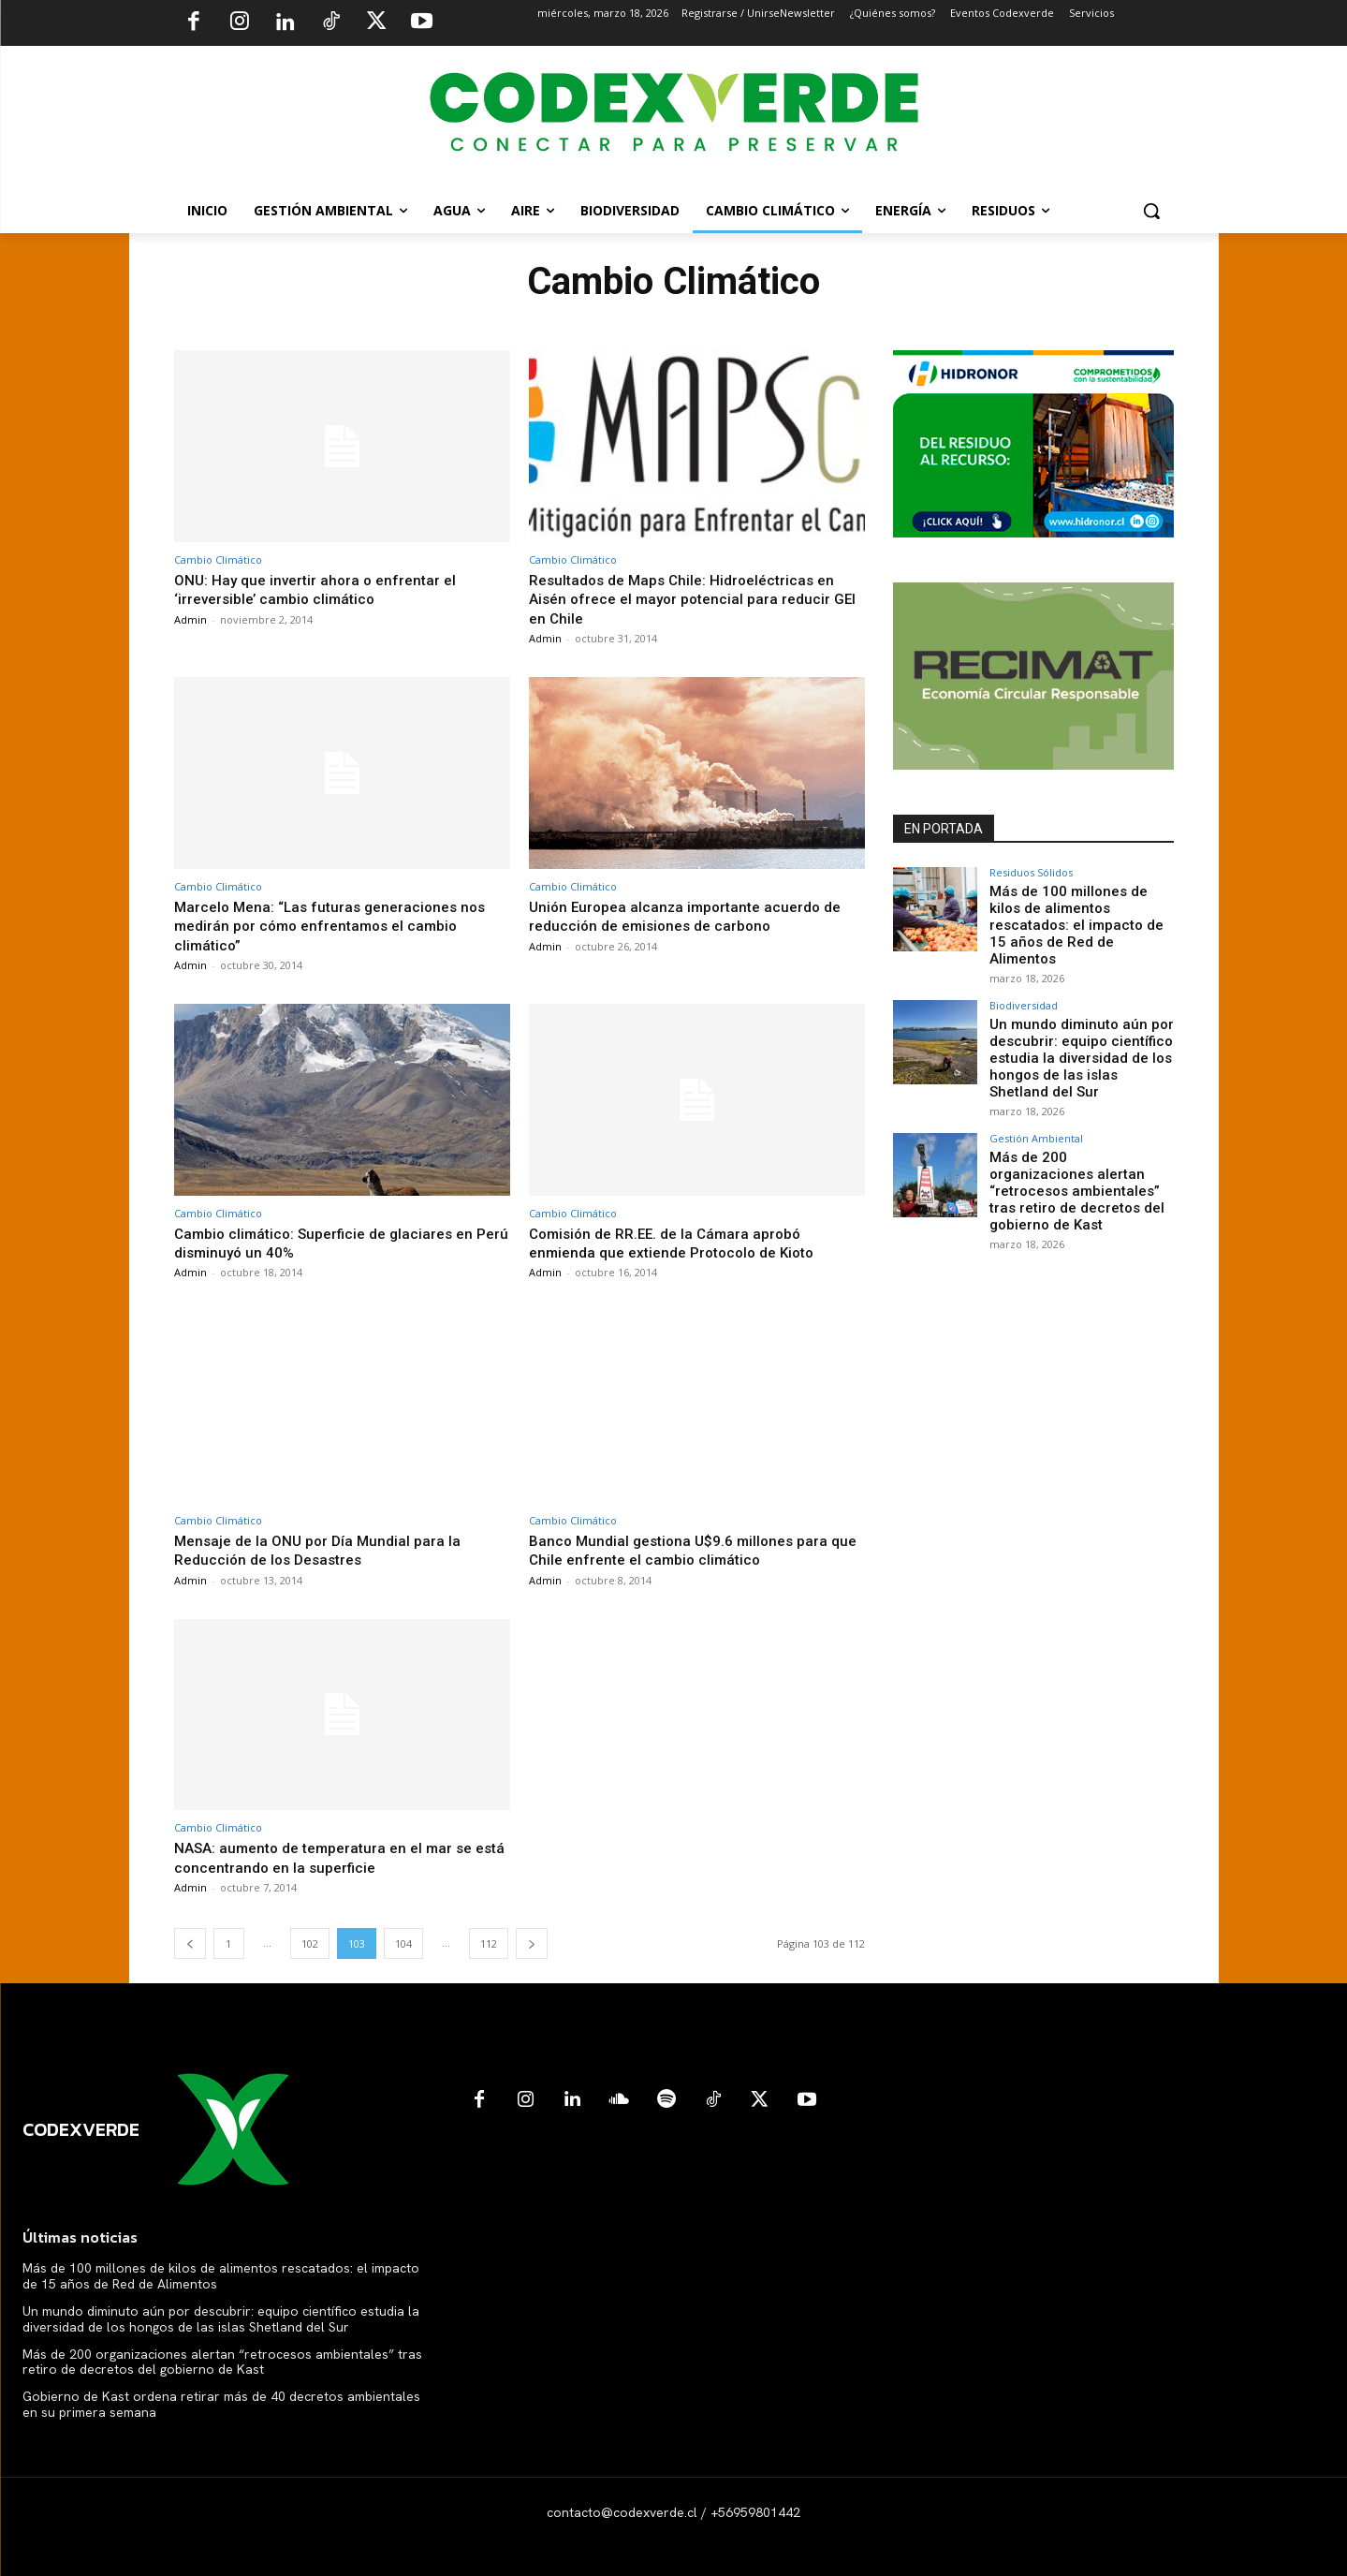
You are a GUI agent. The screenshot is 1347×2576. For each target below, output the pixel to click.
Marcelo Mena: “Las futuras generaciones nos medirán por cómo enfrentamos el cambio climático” (338, 925)
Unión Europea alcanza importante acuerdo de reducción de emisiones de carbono (694, 916)
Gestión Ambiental (1036, 1111)
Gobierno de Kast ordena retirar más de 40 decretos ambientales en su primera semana (221, 2404)
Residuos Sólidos (1031, 872)
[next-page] (532, 1943)
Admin (190, 619)
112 (488, 1943)
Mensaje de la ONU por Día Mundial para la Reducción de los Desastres (324, 1549)
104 (403, 1943)
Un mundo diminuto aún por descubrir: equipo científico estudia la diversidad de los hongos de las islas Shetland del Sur (1078, 1034)
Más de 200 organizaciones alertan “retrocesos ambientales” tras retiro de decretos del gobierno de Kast (1075, 1161)
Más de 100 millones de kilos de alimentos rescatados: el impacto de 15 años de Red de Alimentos (1078, 914)
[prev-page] (190, 1943)
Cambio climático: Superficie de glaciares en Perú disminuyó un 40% (333, 1242)
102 (309, 1943)
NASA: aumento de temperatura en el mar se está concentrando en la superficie (334, 1857)
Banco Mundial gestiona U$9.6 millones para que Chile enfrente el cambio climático (687, 1549)
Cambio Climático (218, 559)
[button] (1151, 210)
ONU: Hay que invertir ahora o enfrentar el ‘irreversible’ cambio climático (322, 589)
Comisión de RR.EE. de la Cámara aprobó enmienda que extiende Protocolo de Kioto (683, 1242)
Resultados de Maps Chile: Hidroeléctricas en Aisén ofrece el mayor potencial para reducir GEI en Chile (692, 598)
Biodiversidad (1023, 984)
